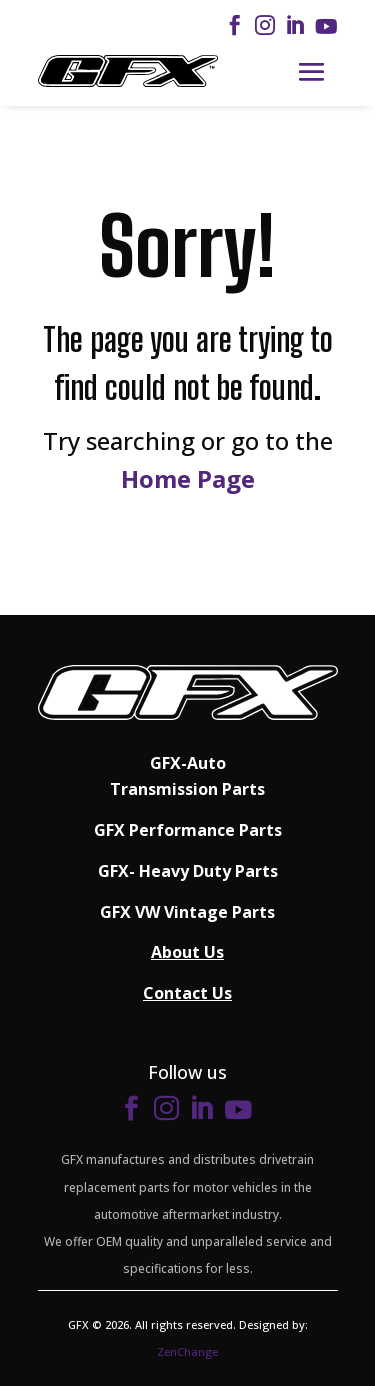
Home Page (188, 478)
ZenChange (187, 1351)
